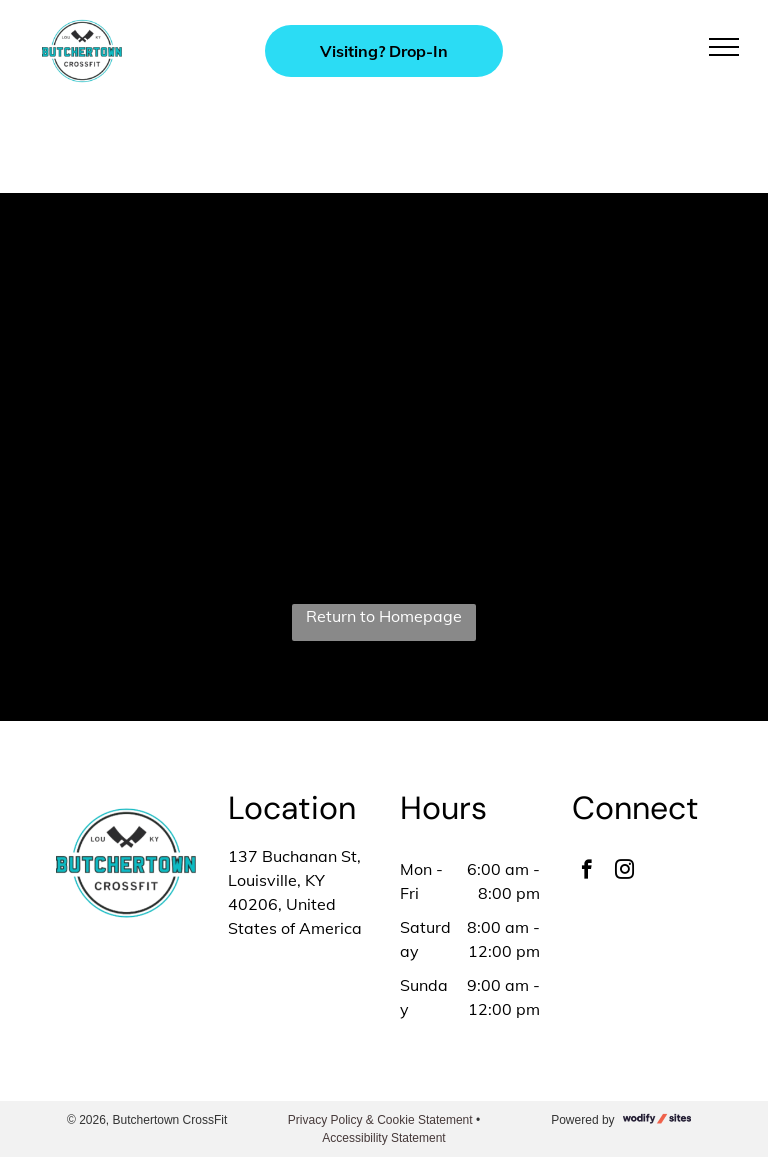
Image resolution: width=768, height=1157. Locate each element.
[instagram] (624, 872)
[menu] (724, 47)
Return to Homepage (384, 616)
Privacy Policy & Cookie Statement (380, 1120)
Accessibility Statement (383, 1138)
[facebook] (586, 872)
